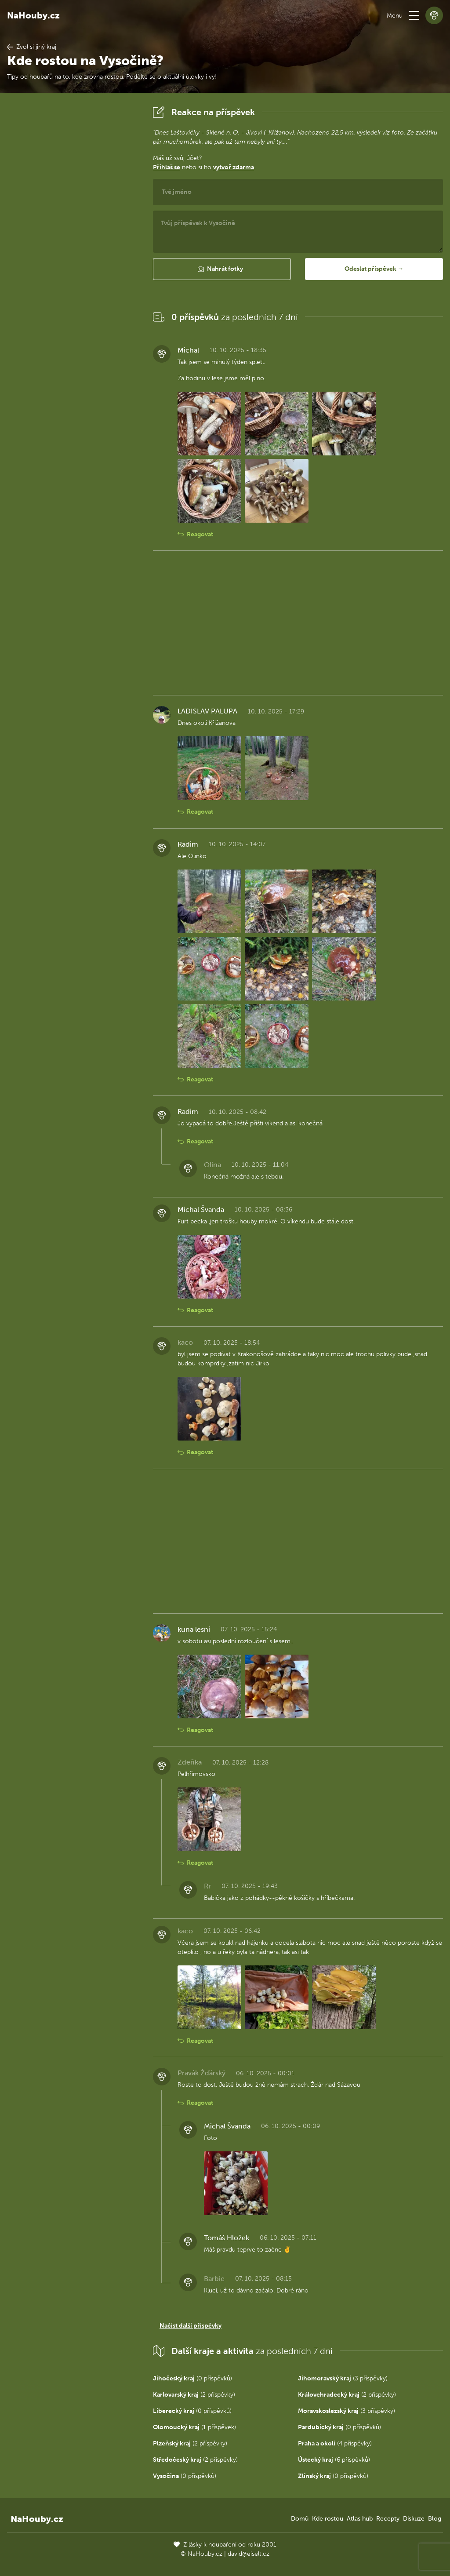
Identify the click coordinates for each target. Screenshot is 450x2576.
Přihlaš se (166, 167)
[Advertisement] (73, 235)
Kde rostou (327, 2518)
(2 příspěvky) (194, 2394)
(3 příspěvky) (343, 2378)
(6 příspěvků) (334, 2459)
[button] (414, 15)
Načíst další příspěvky (190, 2325)
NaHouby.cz (33, 15)
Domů (299, 2518)
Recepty (387, 2518)
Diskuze (414, 2518)
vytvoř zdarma (233, 167)
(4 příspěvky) (335, 2443)
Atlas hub (360, 2518)
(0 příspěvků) (192, 2378)
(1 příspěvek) (194, 2427)
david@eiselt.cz (248, 2554)
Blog (434, 2518)
